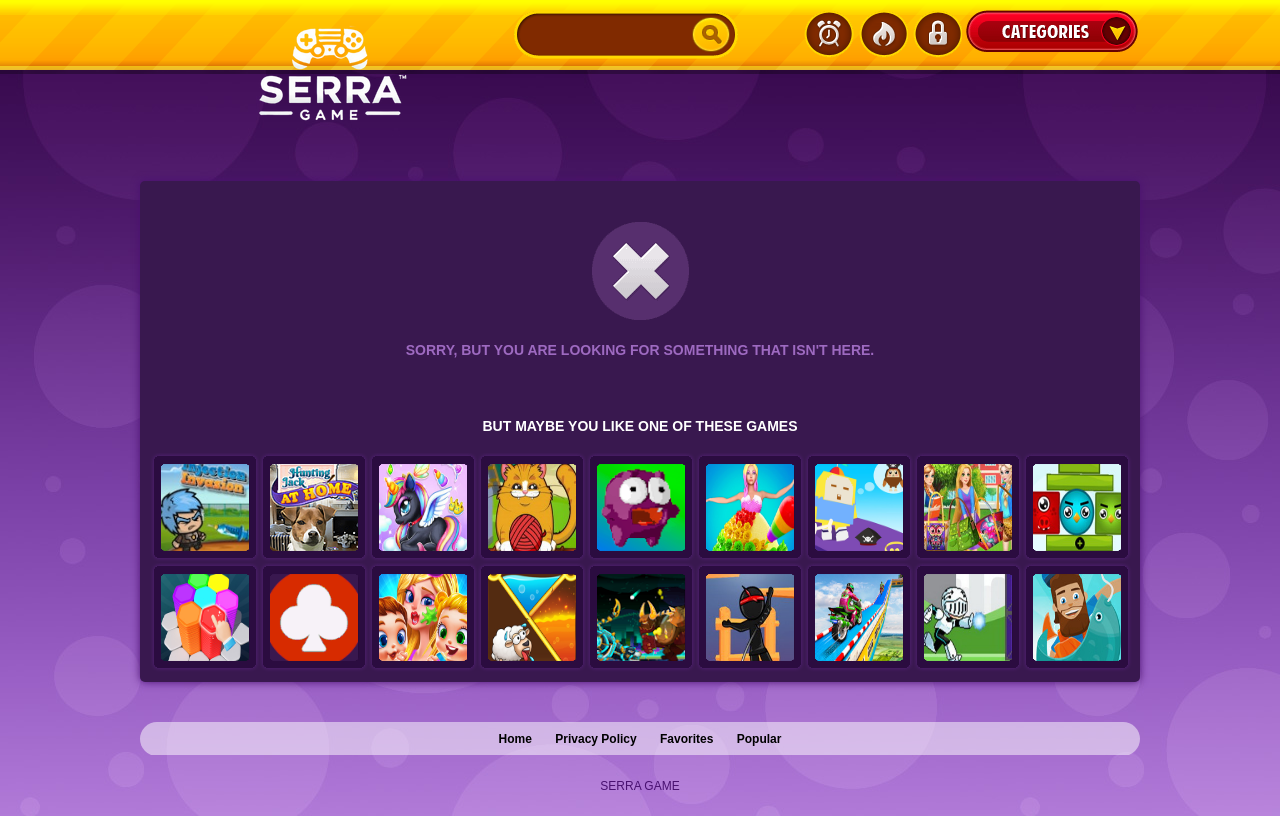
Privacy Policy (595, 739)
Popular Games (883, 34)
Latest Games (829, 34)
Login (937, 34)
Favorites (686, 739)
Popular (759, 739)
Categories (1052, 31)
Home (515, 739)
